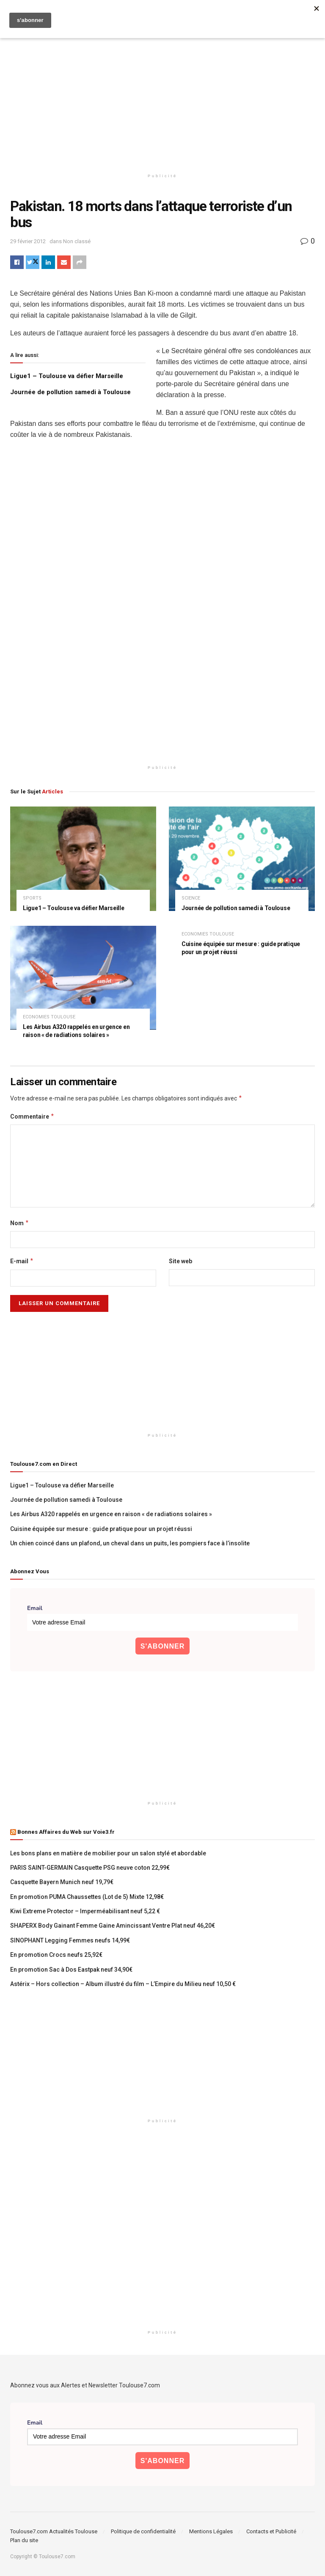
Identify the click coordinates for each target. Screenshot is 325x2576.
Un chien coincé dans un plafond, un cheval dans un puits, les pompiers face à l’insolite (130, 1543)
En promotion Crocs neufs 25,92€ (56, 1954)
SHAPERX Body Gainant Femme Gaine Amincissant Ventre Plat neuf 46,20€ (112, 1925)
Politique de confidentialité (143, 2531)
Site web (180, 1261)
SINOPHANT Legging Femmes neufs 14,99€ (70, 1940)
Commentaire (32, 1116)
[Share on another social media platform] (79, 262)
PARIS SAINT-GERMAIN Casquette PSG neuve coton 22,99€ (90, 1867)
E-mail (22, 1261)
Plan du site (24, 2540)
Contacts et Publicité (271, 2531)
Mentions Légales (211, 2531)
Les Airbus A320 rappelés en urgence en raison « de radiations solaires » (111, 1514)
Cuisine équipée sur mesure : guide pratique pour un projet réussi (101, 1528)
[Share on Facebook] (17, 262)
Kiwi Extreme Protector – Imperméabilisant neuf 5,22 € (85, 1911)
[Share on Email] (64, 262)
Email (34, 1608)
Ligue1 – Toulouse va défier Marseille (66, 376)
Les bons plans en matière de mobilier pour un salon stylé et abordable (108, 1853)
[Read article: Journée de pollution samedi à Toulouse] (242, 859)
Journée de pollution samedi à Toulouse (70, 392)
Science (191, 898)
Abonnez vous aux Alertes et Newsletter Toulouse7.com (85, 2385)
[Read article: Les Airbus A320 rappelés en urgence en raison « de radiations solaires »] (83, 978)
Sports (32, 898)
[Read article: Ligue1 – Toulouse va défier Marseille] (83, 859)
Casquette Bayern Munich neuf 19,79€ (61, 1882)
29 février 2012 (28, 241)
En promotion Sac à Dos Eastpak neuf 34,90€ (71, 1969)
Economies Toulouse (49, 1017)
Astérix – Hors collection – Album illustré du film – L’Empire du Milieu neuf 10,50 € (123, 1984)
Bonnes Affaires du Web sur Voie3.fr (66, 1832)
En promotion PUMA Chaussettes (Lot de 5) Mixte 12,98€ (87, 1896)
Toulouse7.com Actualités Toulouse (53, 2531)
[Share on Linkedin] (48, 262)
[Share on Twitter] (32, 262)
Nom (19, 1223)
